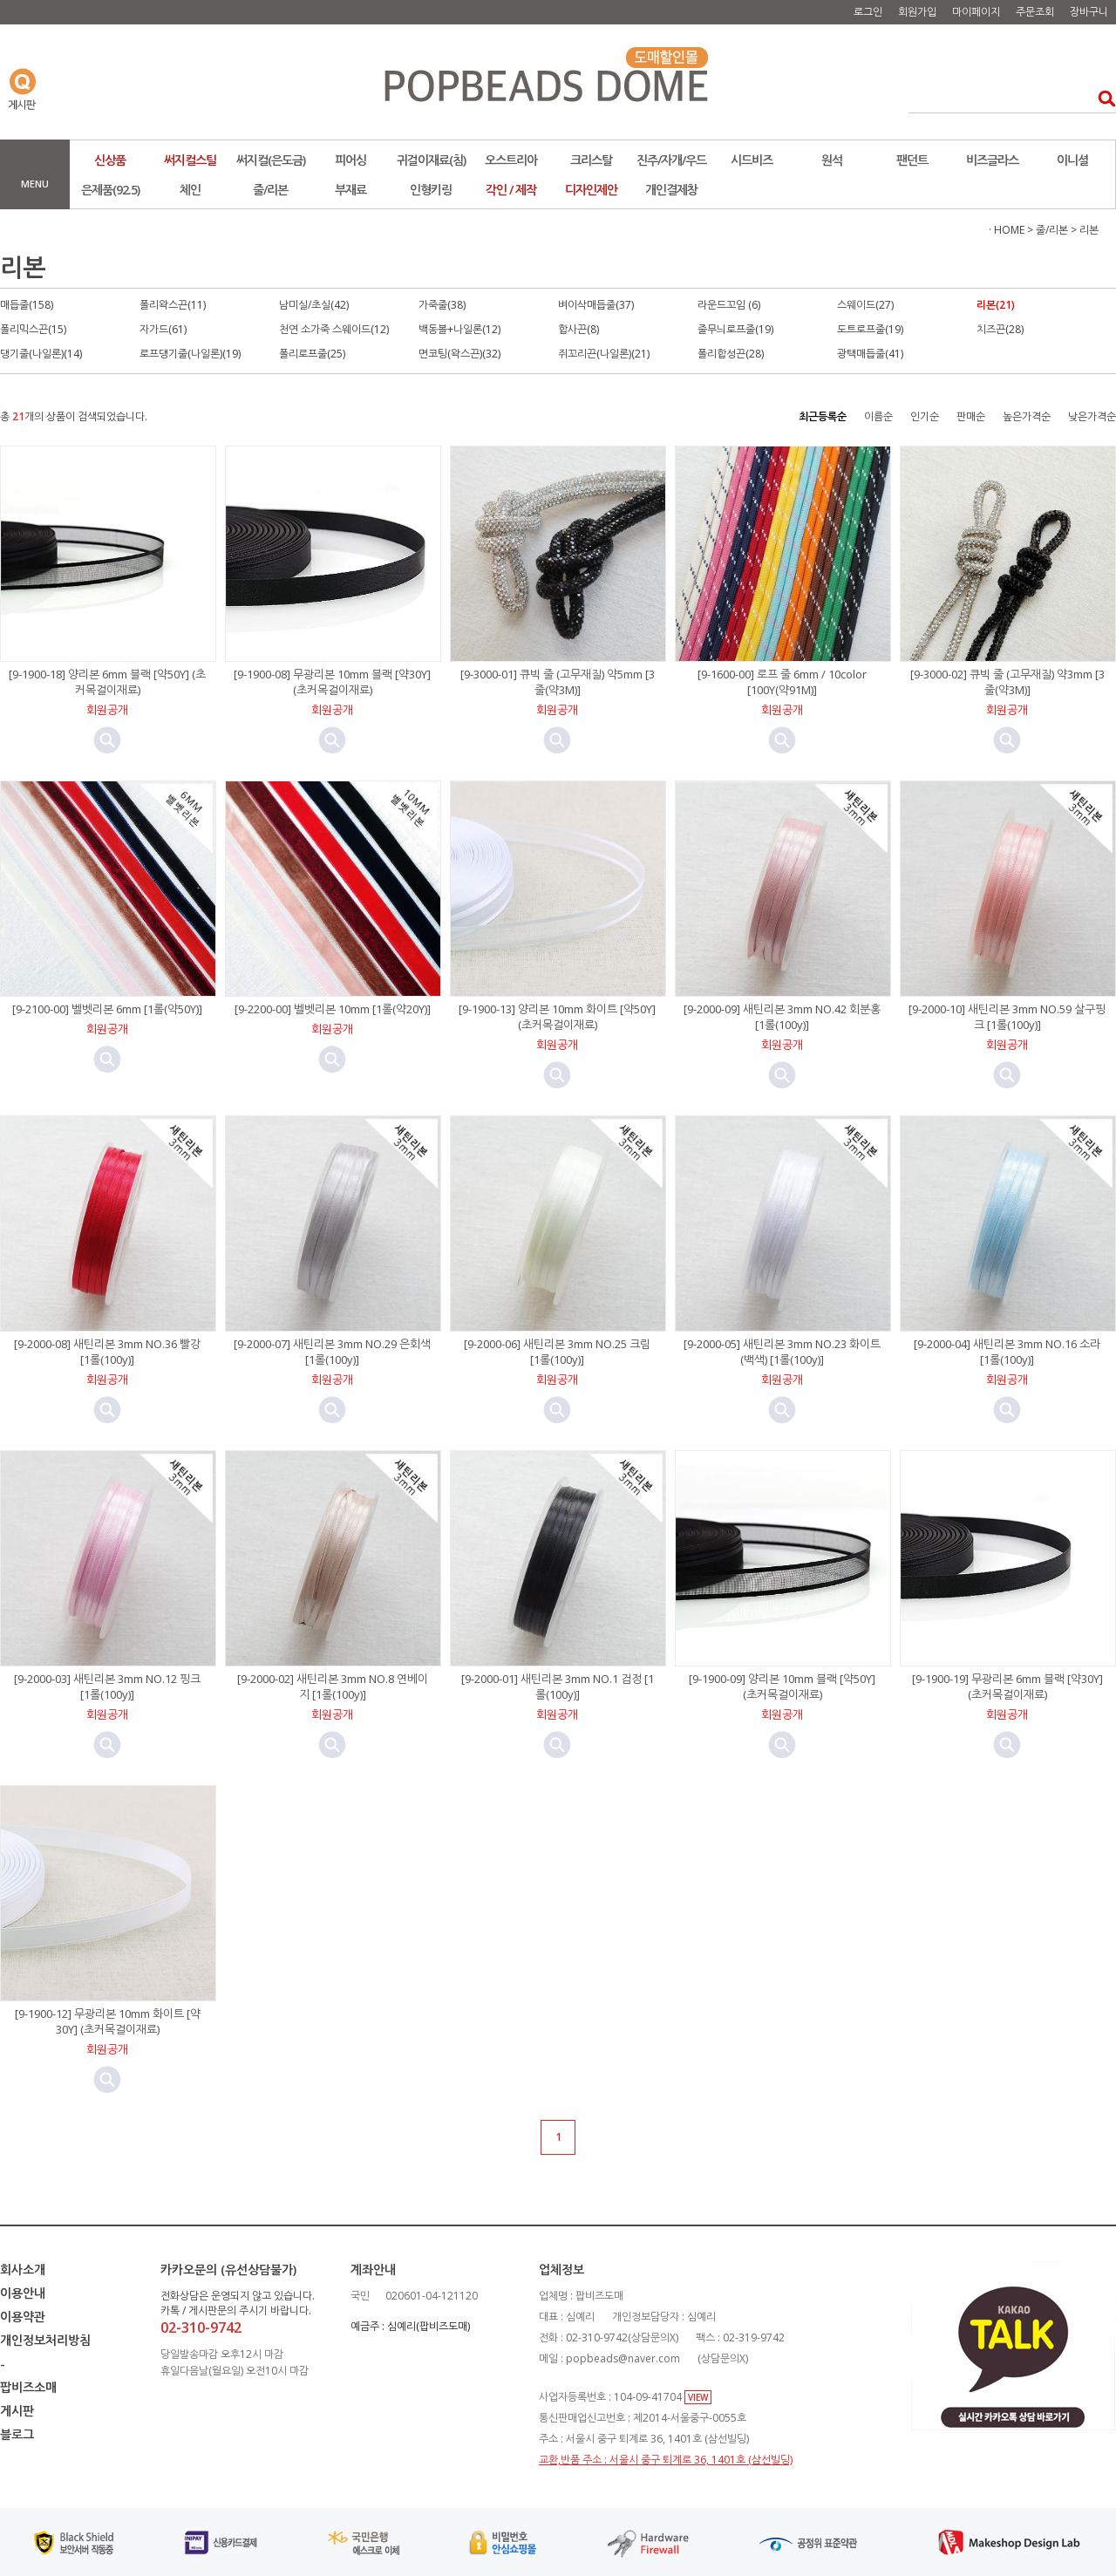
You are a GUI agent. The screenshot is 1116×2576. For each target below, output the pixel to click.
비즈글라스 (992, 160)
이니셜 (1072, 160)
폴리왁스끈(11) (173, 304)
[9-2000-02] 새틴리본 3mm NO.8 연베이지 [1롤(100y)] (332, 1686)
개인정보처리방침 (45, 2340)
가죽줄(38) (442, 304)
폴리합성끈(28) (731, 353)
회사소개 (22, 2269)
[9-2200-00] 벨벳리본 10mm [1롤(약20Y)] (333, 1009)
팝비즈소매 (28, 2387)
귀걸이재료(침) (431, 160)
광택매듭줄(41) (870, 353)
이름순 (878, 416)
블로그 (17, 2434)
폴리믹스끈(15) (33, 329)
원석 (831, 160)
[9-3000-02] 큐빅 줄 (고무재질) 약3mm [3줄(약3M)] (1007, 682)
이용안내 (22, 2293)
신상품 (110, 160)
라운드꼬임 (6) (729, 304)
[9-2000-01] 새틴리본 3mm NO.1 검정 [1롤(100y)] (557, 1686)
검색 (1101, 98)
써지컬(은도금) (270, 160)
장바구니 (1089, 11)
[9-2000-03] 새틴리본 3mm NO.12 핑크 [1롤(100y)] (107, 1686)
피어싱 (350, 160)
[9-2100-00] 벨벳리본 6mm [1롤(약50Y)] (107, 1009)
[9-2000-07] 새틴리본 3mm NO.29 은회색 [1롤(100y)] (332, 1351)
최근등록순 (823, 416)
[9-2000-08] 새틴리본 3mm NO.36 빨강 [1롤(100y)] (107, 1351)
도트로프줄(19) (870, 329)
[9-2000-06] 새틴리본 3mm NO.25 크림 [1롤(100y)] (557, 1351)
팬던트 (912, 160)
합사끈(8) (578, 329)
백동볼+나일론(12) (459, 329)
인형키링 (431, 189)
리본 (1089, 229)
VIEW (698, 2397)
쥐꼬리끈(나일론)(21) (604, 353)
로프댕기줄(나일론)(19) (190, 353)
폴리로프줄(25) (312, 353)
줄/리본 (270, 189)
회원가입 (917, 11)
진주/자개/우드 (671, 160)
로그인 (868, 11)
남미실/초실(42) (314, 304)
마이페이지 (976, 11)
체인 (190, 189)
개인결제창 (671, 189)
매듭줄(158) (26, 304)
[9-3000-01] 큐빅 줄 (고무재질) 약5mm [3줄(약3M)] (557, 682)
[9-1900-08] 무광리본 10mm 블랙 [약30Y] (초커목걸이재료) (332, 682)
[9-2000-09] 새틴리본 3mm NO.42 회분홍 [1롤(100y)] (782, 1016)
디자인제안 (591, 189)
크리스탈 (591, 160)
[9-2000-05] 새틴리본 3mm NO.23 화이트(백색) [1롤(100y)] (782, 1351)
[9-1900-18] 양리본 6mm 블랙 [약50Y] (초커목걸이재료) (107, 682)
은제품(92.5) (110, 189)
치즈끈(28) (1000, 329)
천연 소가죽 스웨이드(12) (334, 329)
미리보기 (107, 740)
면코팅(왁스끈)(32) (459, 353)
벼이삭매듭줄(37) (596, 304)
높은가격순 (1027, 416)
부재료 (350, 189)
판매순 (970, 416)
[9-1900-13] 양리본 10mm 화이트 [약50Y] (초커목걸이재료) (557, 1016)
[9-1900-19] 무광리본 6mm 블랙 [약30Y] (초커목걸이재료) (1007, 1686)
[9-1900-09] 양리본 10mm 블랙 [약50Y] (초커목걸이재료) (782, 1686)
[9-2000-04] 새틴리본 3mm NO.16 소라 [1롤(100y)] (1007, 1351)
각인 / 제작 (511, 189)
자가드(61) (163, 329)
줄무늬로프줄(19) (735, 329)
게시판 (17, 2410)
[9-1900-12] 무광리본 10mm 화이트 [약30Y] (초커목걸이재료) (108, 2021)
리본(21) (995, 304)
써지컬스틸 (190, 160)
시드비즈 (751, 160)
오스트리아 (511, 160)
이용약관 (22, 2316)
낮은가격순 (1092, 416)
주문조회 (1035, 11)
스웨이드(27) (865, 304)
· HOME (1006, 229)
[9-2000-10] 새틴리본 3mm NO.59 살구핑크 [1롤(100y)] (1007, 1016)
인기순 (924, 416)
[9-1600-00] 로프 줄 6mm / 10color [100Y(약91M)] (782, 682)
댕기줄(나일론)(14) (41, 353)
